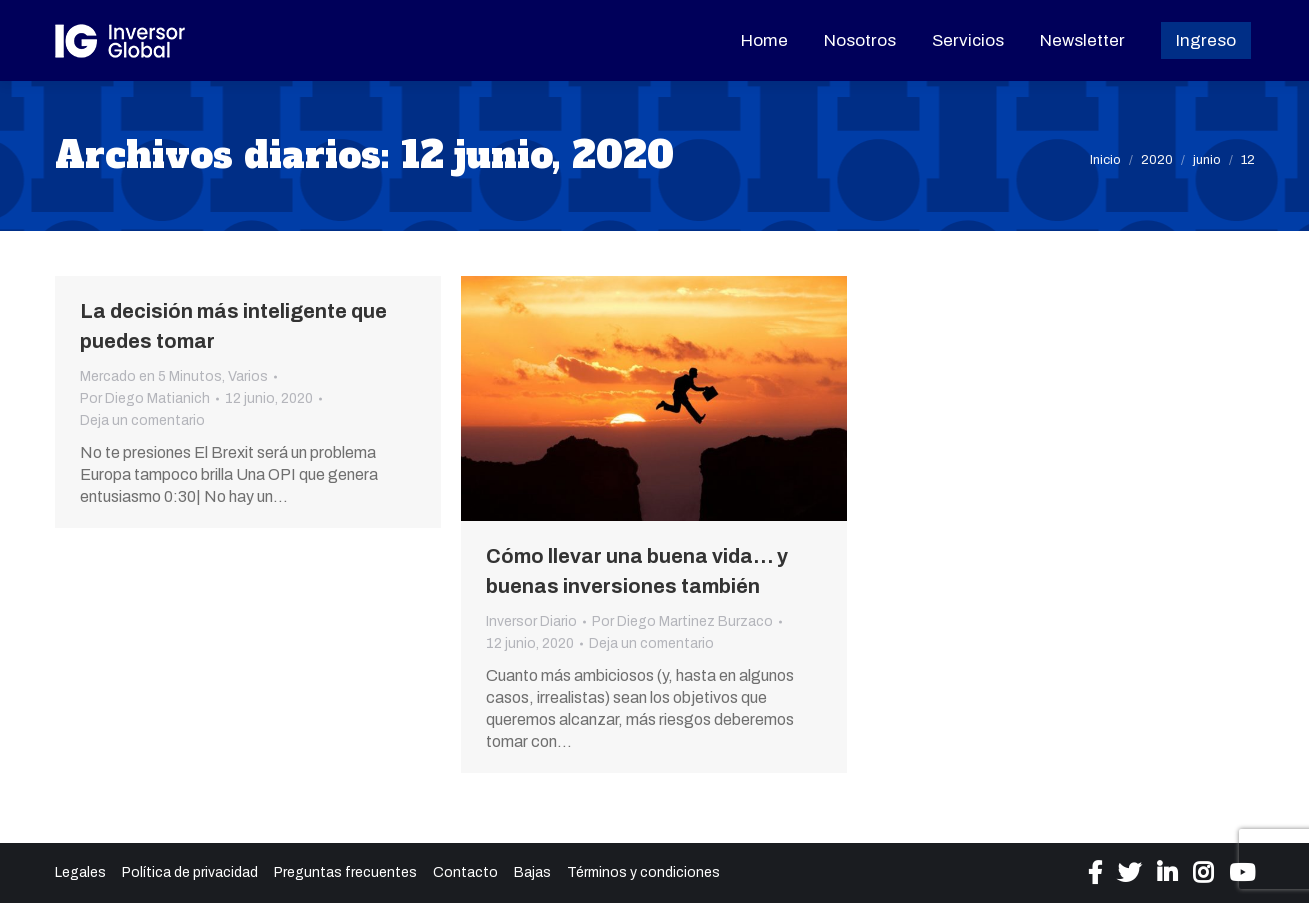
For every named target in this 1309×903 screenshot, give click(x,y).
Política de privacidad (190, 872)
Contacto (465, 872)
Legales (80, 872)
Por (145, 398)
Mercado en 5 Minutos (151, 376)
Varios (248, 376)
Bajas (532, 872)
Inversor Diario (531, 621)
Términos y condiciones (643, 872)
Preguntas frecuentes (345, 872)
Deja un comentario (142, 420)
